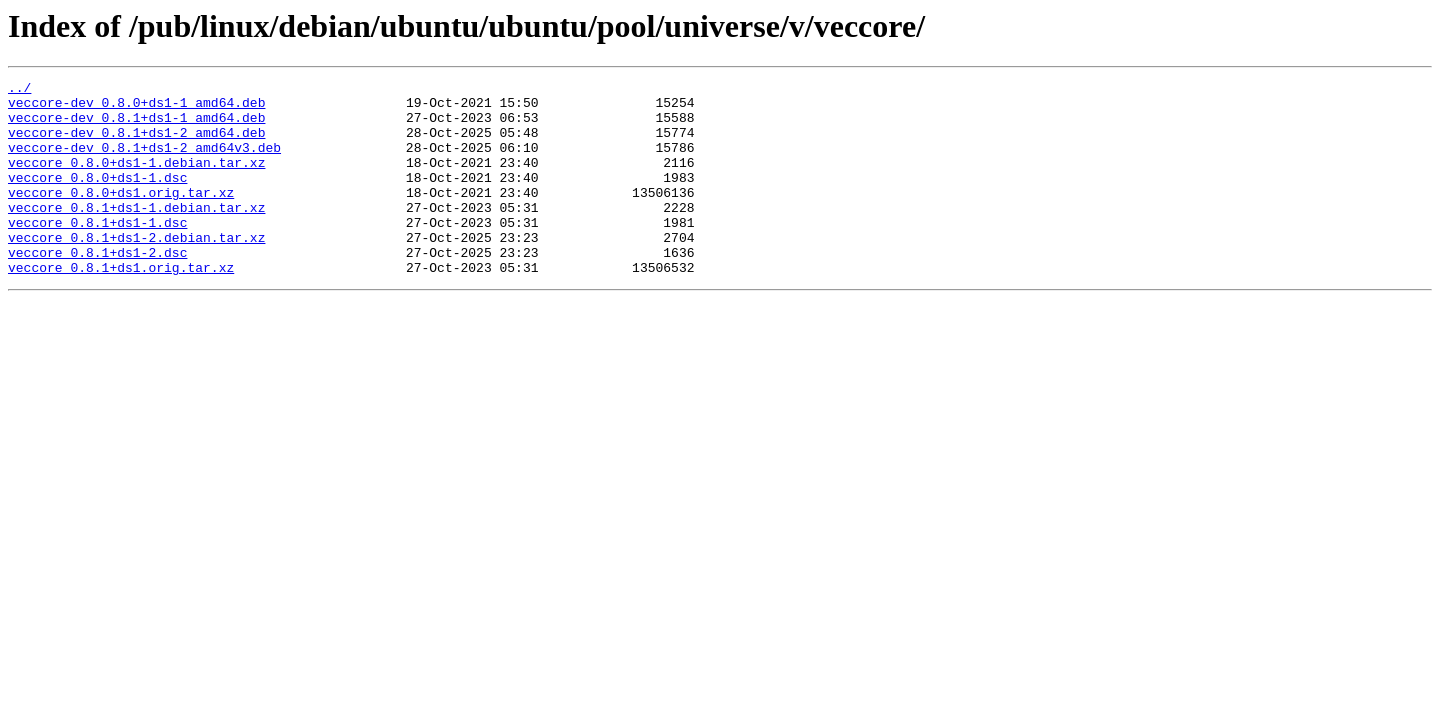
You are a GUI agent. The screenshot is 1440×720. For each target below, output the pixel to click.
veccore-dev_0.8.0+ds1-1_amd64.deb (136, 108)
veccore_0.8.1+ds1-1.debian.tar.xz (136, 234)
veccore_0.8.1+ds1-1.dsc (97, 252)
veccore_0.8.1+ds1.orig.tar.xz (121, 306)
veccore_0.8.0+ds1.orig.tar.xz (121, 216)
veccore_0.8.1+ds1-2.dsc (97, 288)
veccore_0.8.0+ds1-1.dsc (97, 198)
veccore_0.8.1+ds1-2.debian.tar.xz (136, 270)
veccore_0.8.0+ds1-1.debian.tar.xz (136, 180)
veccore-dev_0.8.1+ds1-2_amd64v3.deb (144, 162)
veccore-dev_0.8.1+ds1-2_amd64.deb (136, 144)
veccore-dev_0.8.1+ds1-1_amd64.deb (136, 126)
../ (19, 90)
